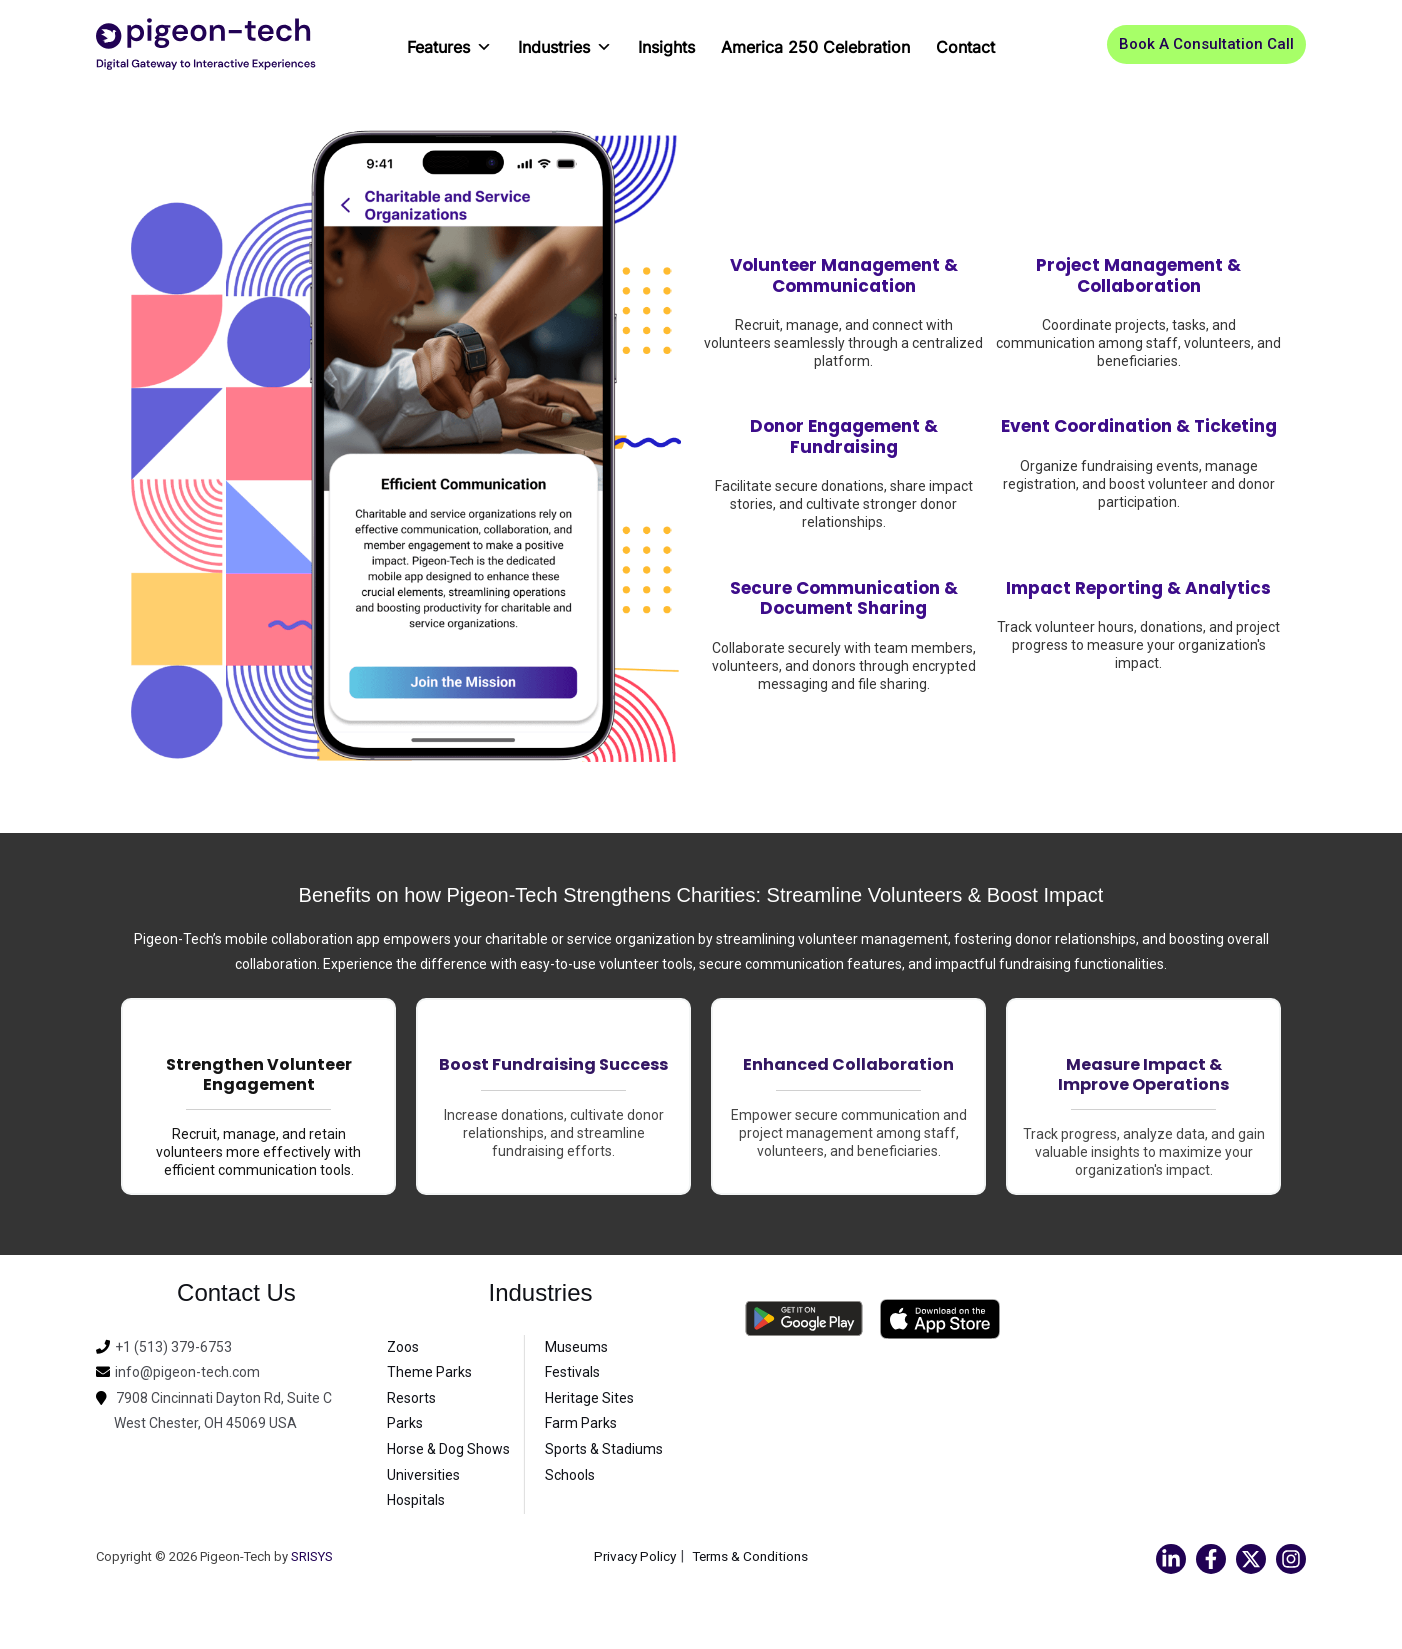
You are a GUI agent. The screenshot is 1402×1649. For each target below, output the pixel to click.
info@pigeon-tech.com (187, 1372)
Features (449, 40)
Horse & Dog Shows (448, 1449)
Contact (965, 47)
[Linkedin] (1171, 1559)
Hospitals (416, 1500)
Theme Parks (429, 1372)
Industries (565, 40)
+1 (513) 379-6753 (173, 1347)
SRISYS (312, 1556)
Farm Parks (581, 1423)
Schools (570, 1475)
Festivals (572, 1372)
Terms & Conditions (752, 1556)
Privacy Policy (632, 1556)
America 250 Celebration (815, 47)
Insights (666, 47)
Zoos (403, 1347)
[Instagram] (1291, 1559)
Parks (405, 1423)
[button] (1206, 44)
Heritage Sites (589, 1398)
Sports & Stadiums (604, 1449)
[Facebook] (1211, 1559)
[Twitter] (1251, 1559)
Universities (423, 1475)
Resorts (411, 1398)
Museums (576, 1347)
